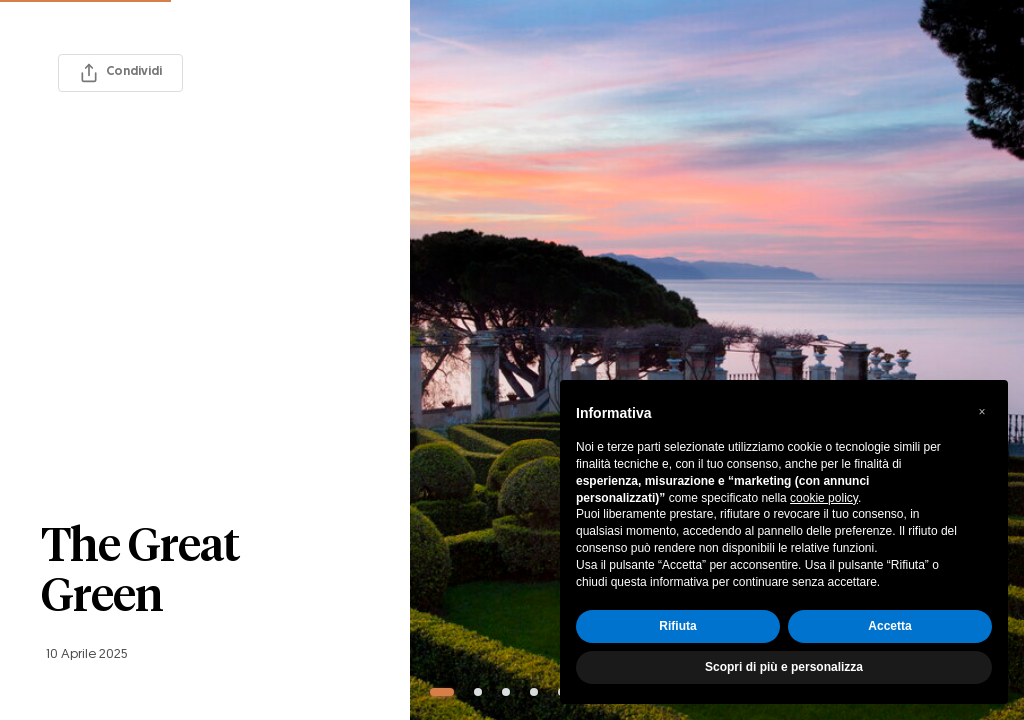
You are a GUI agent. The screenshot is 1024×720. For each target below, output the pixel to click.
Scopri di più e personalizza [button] (784, 667)
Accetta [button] (889, 626)
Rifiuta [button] (677, 626)
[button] (982, 412)
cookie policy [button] (824, 498)
